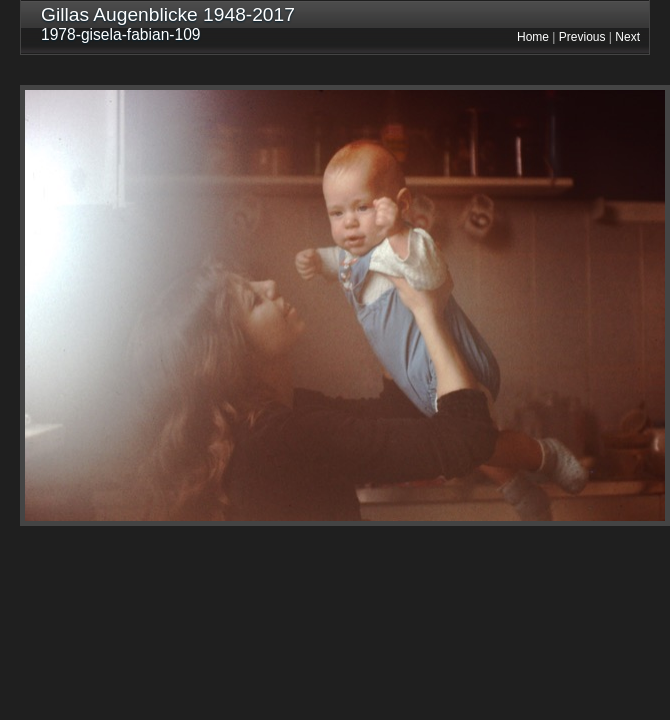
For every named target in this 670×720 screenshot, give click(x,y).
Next (627, 37)
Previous (582, 37)
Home (533, 37)
